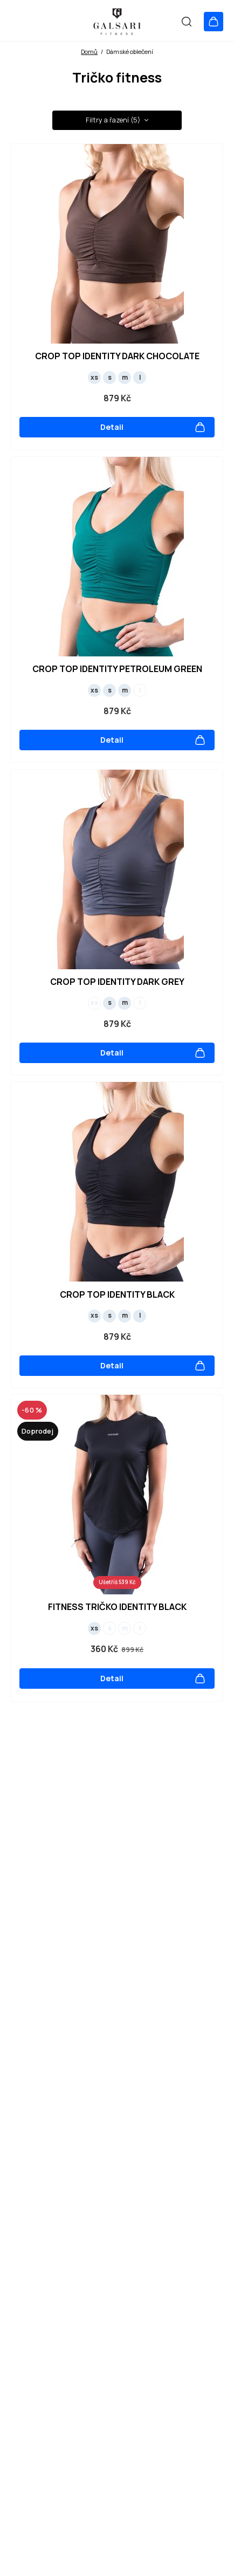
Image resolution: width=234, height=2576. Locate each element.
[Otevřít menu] (18, 21)
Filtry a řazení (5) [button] (117, 120)
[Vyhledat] (183, 21)
